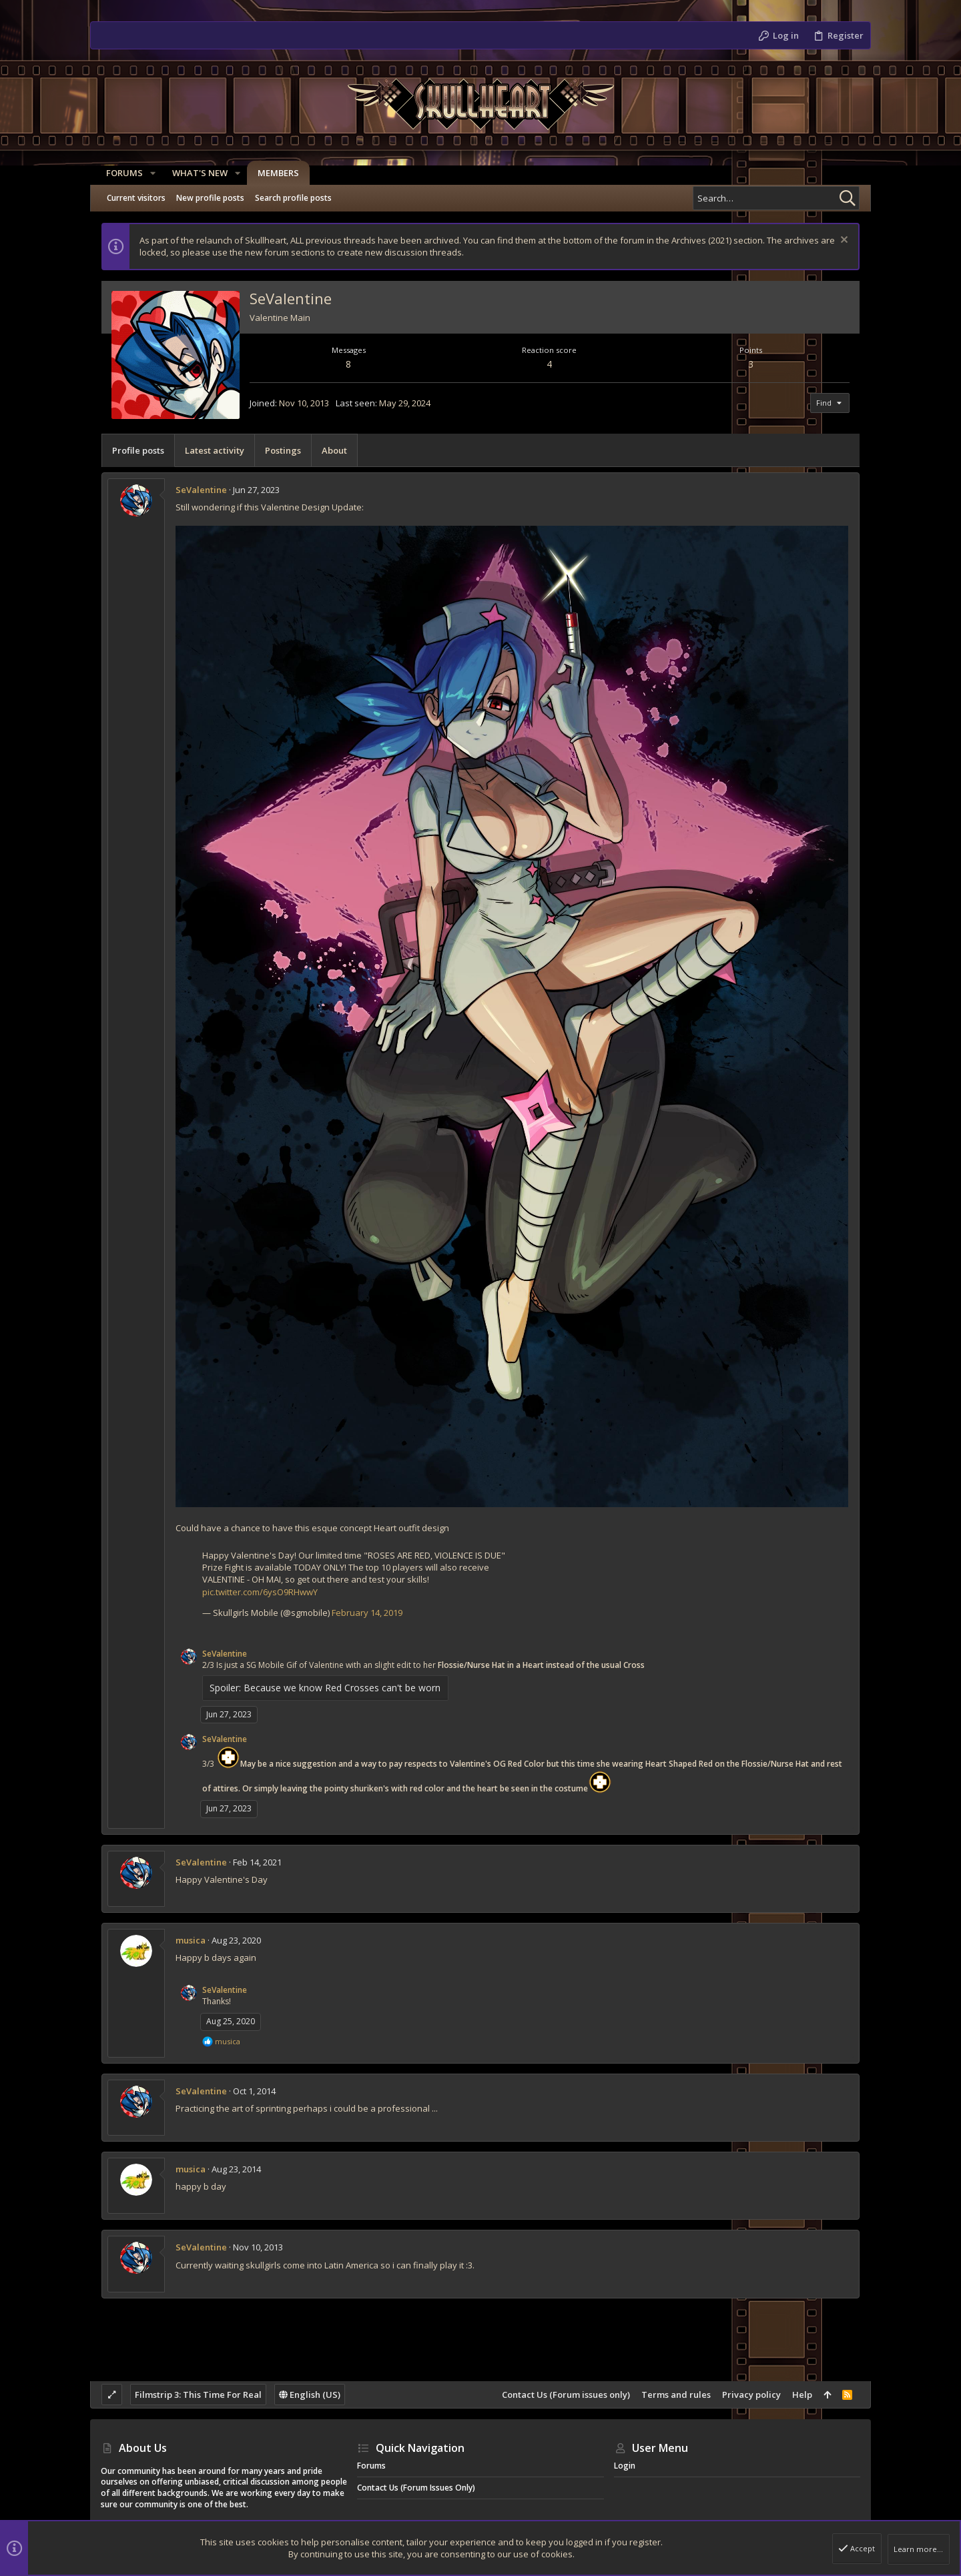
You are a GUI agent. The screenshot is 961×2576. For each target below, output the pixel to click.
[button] (147, 173)
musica (191, 1940)
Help (802, 2395)
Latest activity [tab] (214, 450)
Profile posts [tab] (138, 450)
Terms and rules (676, 2395)
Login (624, 2465)
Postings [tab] (283, 450)
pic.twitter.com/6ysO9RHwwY (260, 1592)
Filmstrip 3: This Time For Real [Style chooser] (198, 2395)
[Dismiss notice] (842, 241)
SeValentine (201, 490)
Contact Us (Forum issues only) (566, 2395)
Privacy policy (751, 2395)
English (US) (309, 2395)
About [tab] (334, 450)
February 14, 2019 (367, 1613)
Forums (371, 2465)
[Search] (776, 198)
